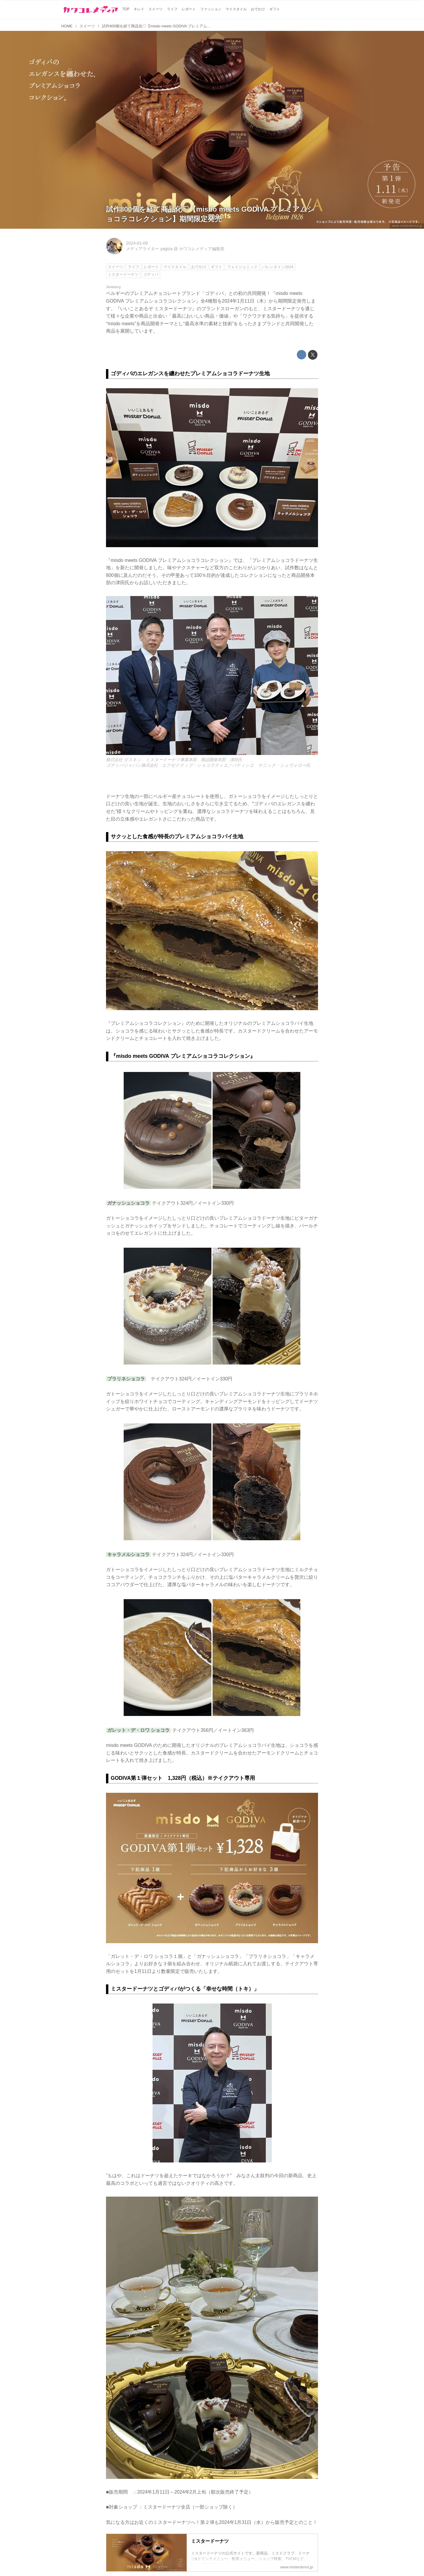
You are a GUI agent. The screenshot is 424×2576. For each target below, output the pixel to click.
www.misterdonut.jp (407, 226)
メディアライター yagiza (149, 248)
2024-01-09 (137, 243)
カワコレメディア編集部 (201, 248)
